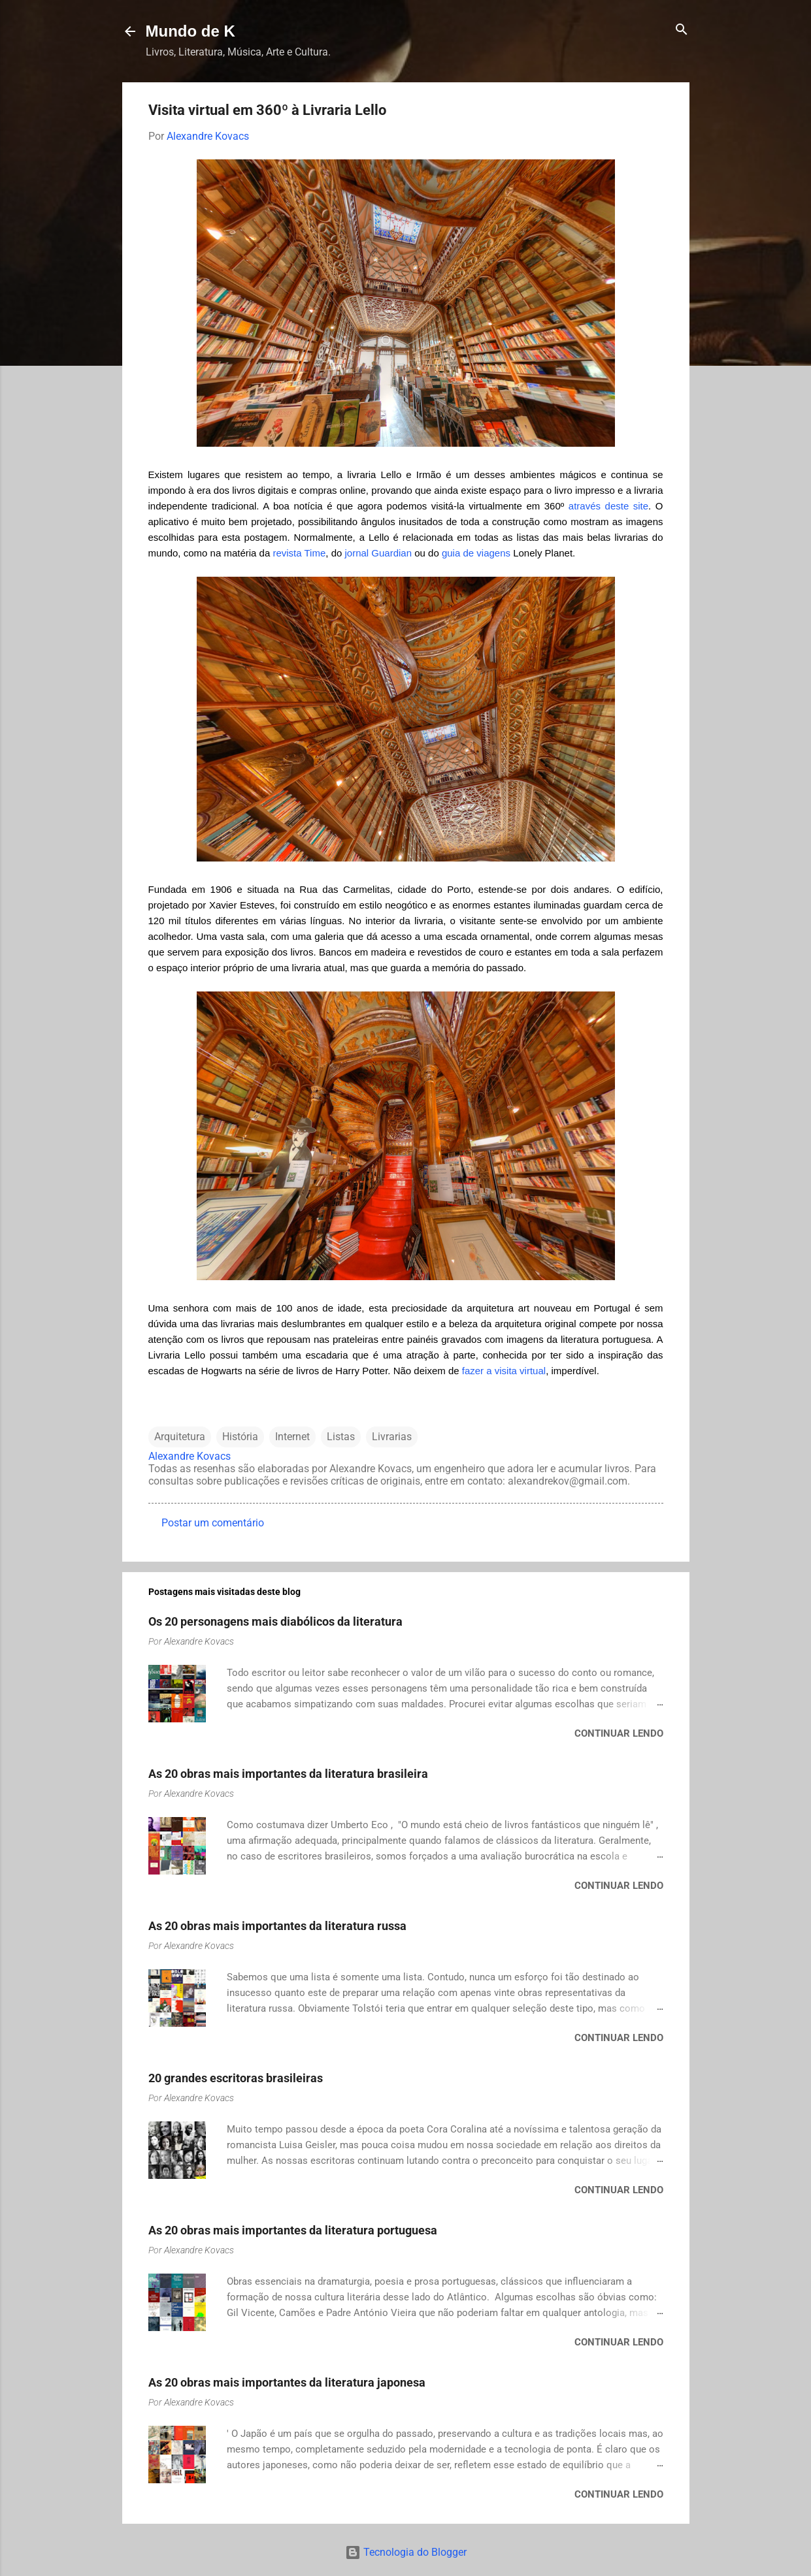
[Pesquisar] (681, 30)
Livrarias (392, 1436)
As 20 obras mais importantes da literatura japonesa (286, 2382)
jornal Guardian (378, 552)
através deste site (608, 505)
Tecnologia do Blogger (406, 2552)
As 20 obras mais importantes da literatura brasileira (288, 1773)
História (240, 1436)
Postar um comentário (212, 1523)
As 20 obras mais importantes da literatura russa (277, 1926)
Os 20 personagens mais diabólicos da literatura (275, 1621)
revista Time (299, 552)
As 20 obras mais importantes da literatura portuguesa (292, 2230)
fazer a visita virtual (504, 1370)
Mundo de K (190, 31)
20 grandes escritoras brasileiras (235, 2078)
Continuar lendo (618, 1733)
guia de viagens (476, 552)
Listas (341, 1436)
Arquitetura (179, 1436)
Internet (292, 1436)
